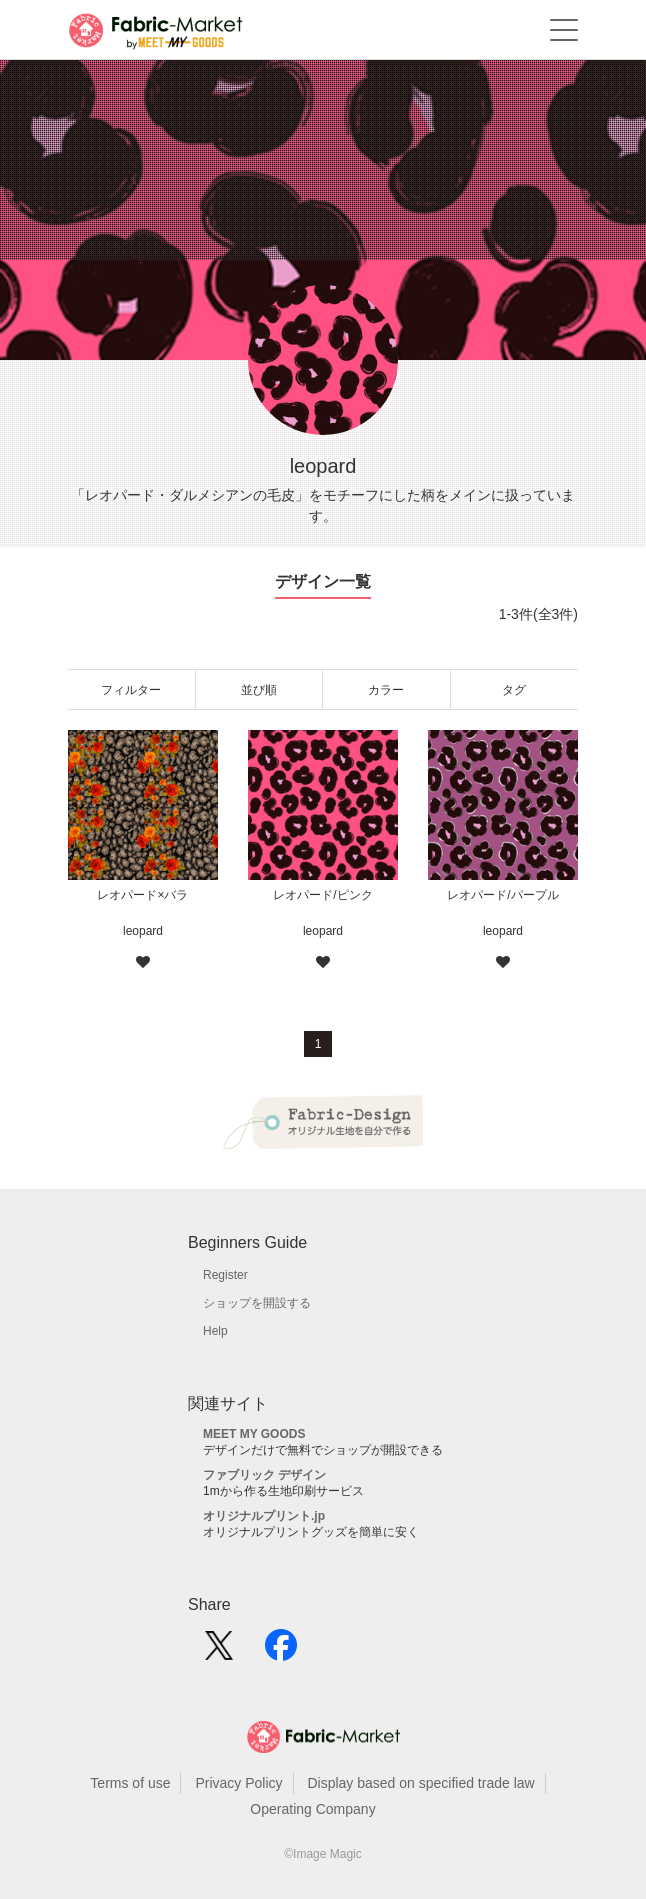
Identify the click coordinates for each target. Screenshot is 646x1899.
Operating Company (312, 1809)
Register (225, 1275)
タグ (514, 690)
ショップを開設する (257, 1303)
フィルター (131, 690)
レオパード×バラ (142, 895)
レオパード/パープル (502, 895)
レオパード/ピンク (322, 895)
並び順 (259, 690)
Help (215, 1331)
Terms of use (130, 1783)
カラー (386, 690)
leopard (143, 931)
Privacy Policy (238, 1783)
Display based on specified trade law (420, 1783)
